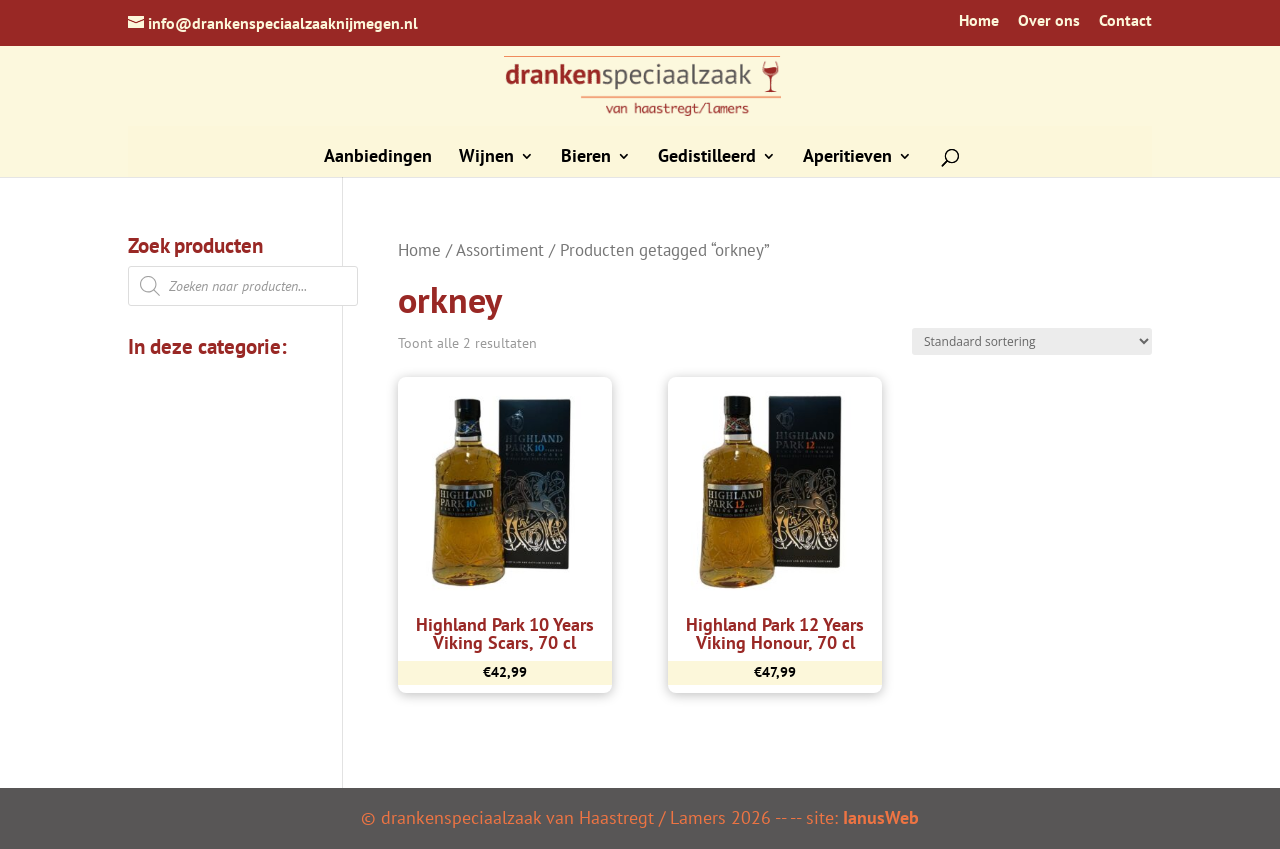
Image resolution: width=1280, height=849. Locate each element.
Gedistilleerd (707, 158)
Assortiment (500, 250)
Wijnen (486, 158)
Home (979, 21)
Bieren (586, 158)
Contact (1125, 21)
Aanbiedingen (378, 158)
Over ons (1049, 21)
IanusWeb (881, 817)
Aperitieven (847, 158)
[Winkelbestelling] (1032, 341)
